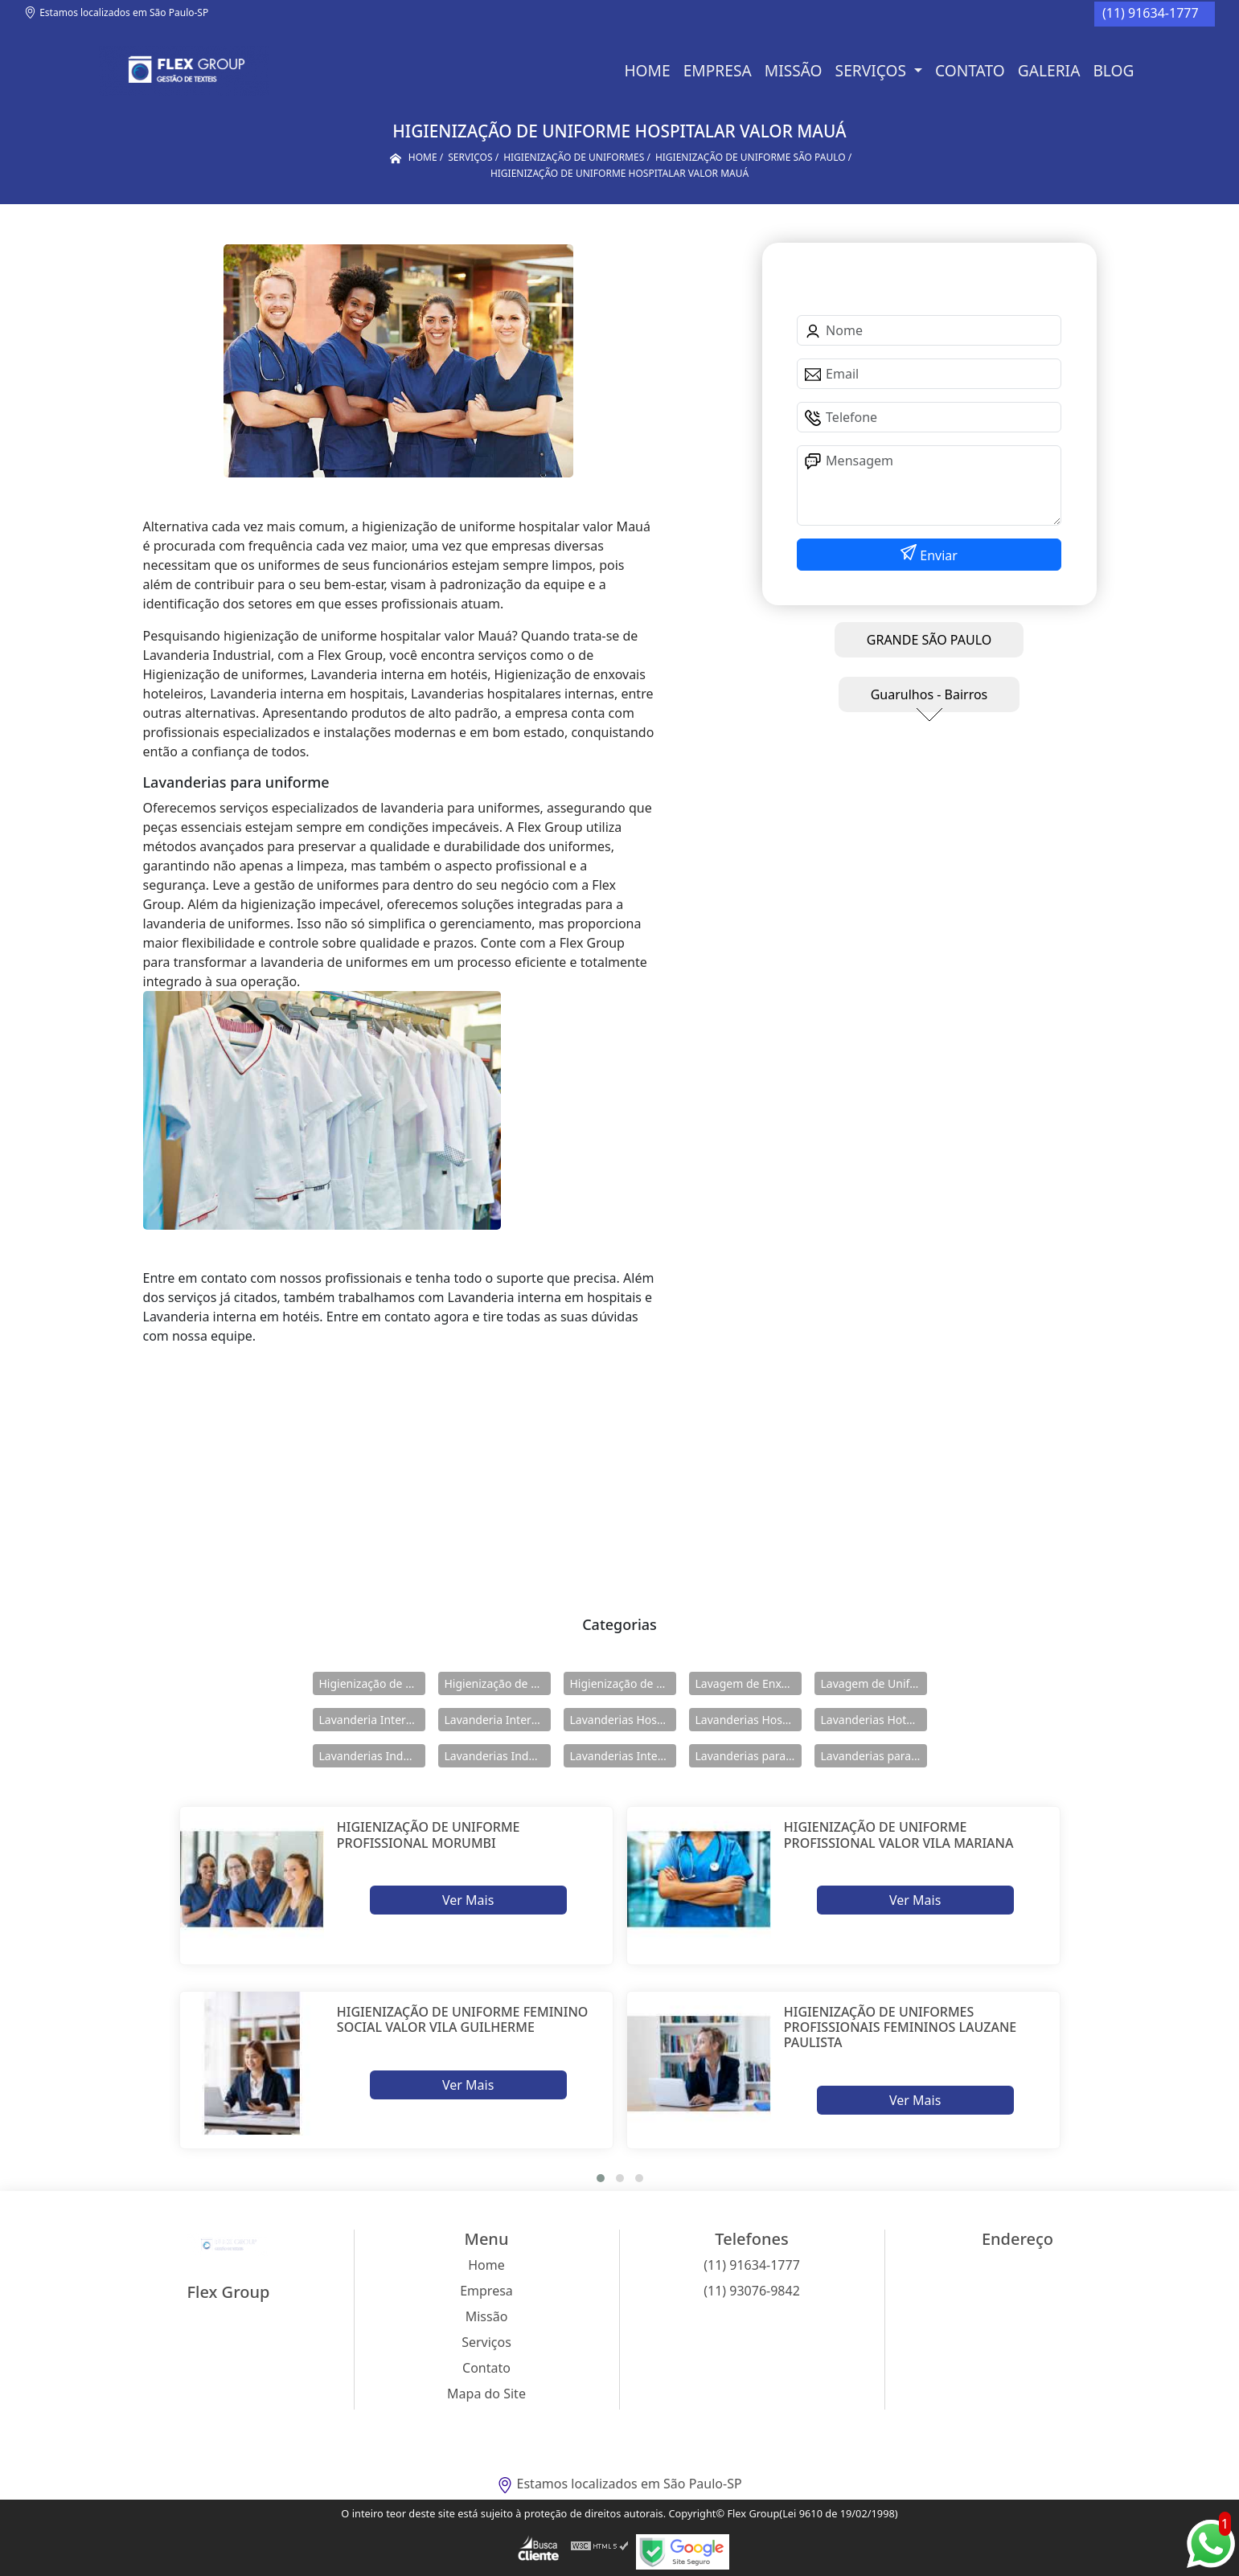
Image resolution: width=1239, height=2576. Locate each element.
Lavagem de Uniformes (874, 1683)
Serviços (872, 70)
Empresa (717, 70)
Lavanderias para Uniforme (874, 1755)
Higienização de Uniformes (623, 1683)
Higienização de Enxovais (372, 1683)
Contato (970, 70)
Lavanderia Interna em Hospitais (372, 1719)
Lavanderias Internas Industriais (623, 1755)
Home (647, 70)
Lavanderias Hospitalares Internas (748, 1719)
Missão (794, 70)
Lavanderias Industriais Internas (498, 1755)
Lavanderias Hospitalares (623, 1719)
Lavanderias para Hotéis (748, 1755)
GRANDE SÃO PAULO (929, 640)
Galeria (1049, 70)
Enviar (937, 555)
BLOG (1113, 70)
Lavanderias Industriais (372, 1755)
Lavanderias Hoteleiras (874, 1719)
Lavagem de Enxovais (748, 1683)
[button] (600, 2178)
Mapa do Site (486, 2393)
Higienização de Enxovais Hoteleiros (498, 1683)
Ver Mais (468, 1900)
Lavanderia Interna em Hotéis (498, 1719)
